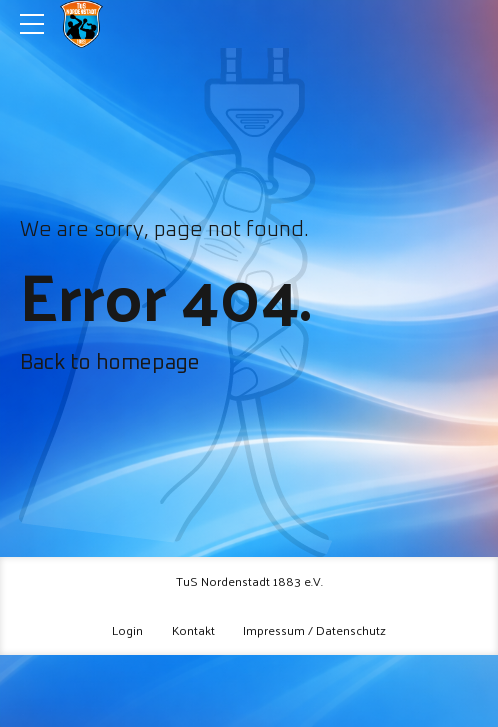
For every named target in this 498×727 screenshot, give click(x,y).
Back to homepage (110, 363)
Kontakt (193, 629)
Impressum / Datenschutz (314, 629)
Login (127, 629)
